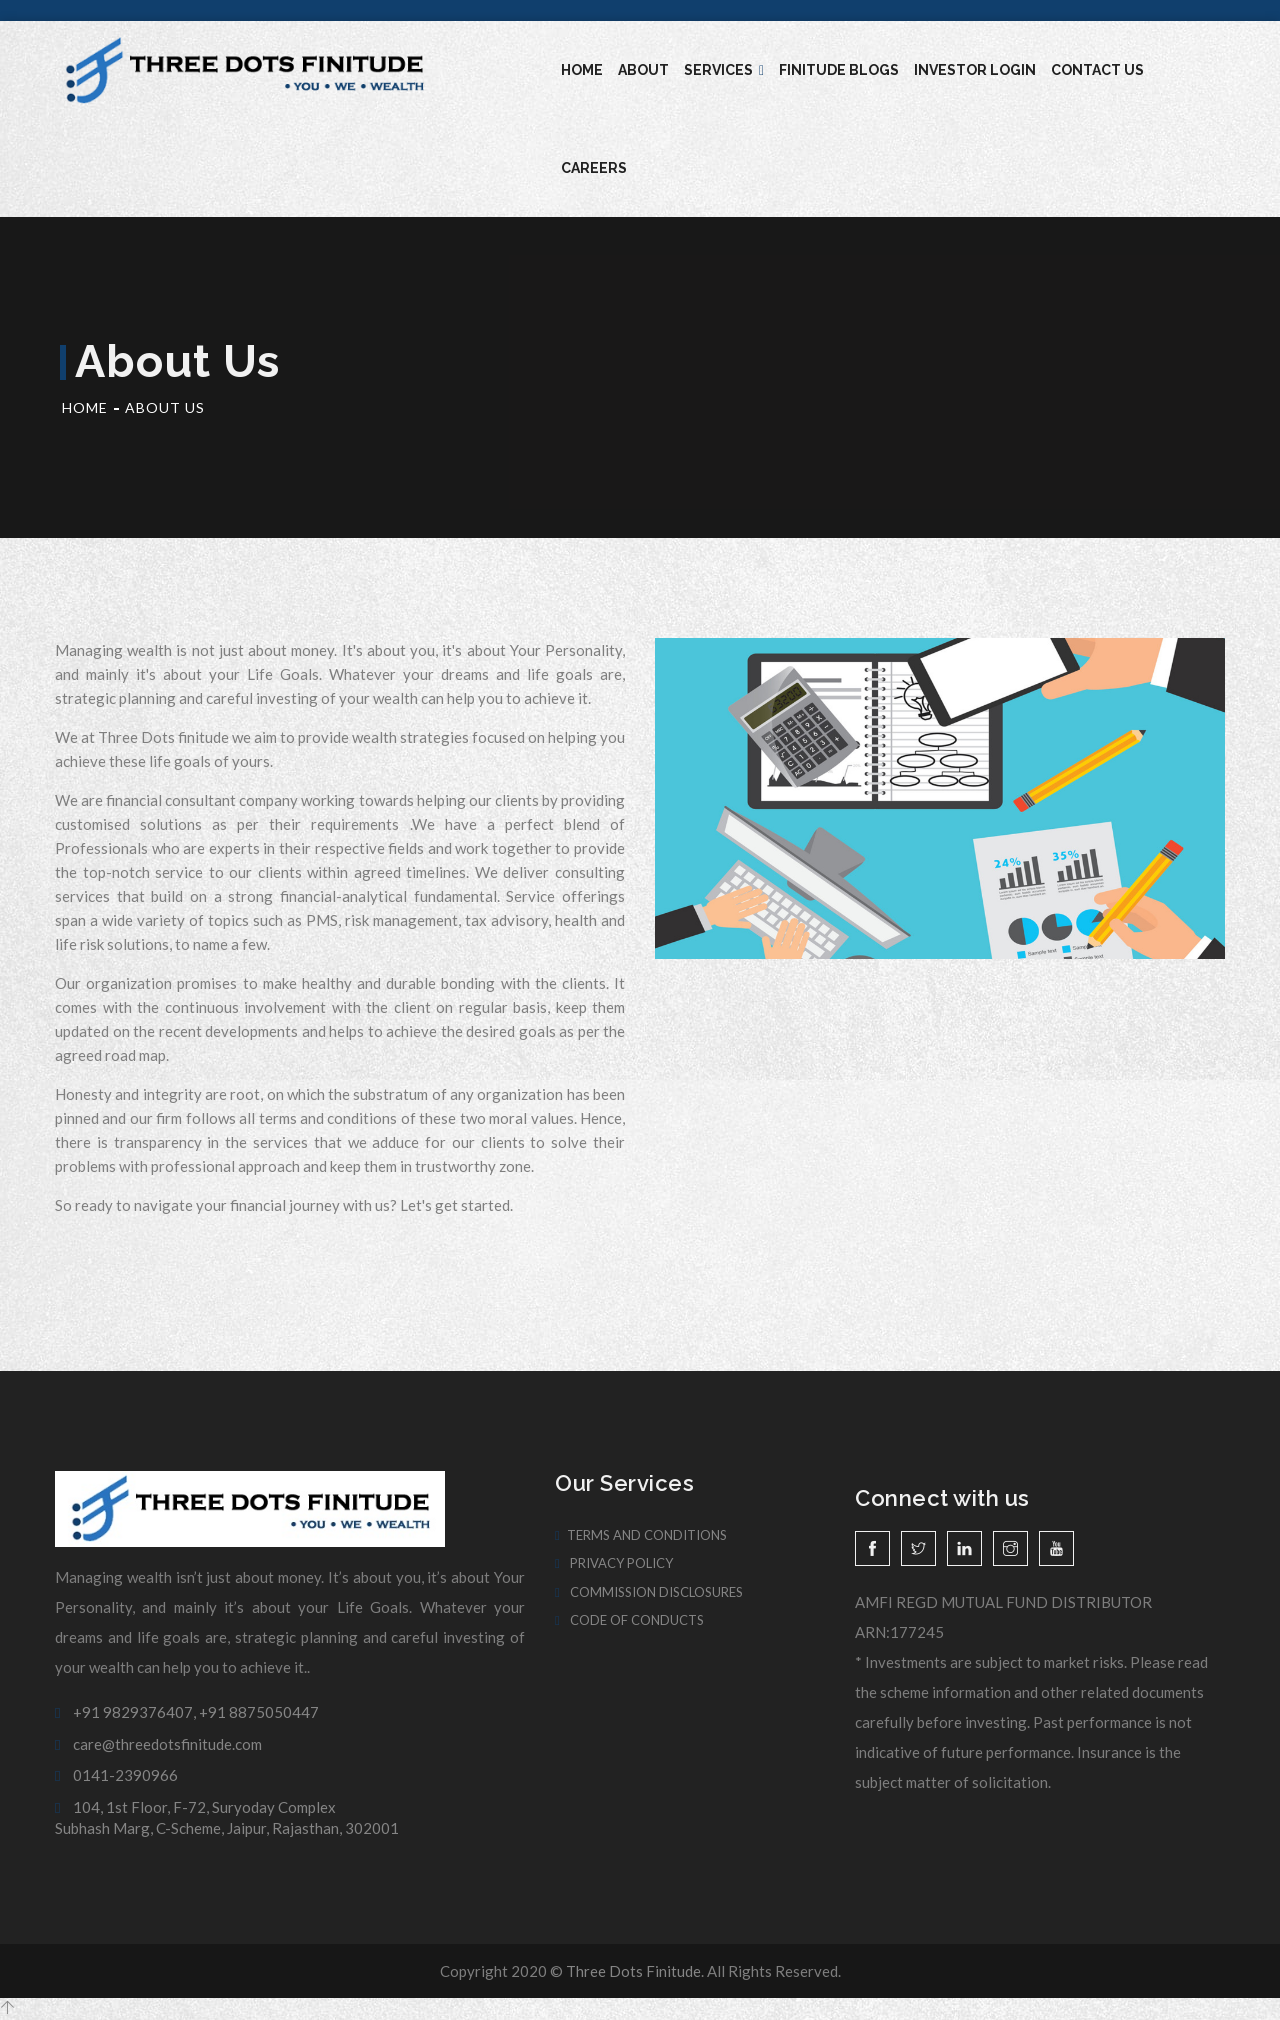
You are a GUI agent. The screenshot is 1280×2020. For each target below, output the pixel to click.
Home (582, 70)
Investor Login (975, 70)
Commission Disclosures (649, 1592)
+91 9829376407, (125, 1712)
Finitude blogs (839, 70)
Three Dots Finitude (633, 1971)
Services (724, 70)
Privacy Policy (614, 1563)
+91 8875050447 (259, 1712)
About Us (165, 407)
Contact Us (1097, 70)
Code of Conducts (629, 1620)
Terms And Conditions (641, 1535)
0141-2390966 (116, 1775)
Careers (594, 168)
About (643, 70)
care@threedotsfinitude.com (158, 1744)
